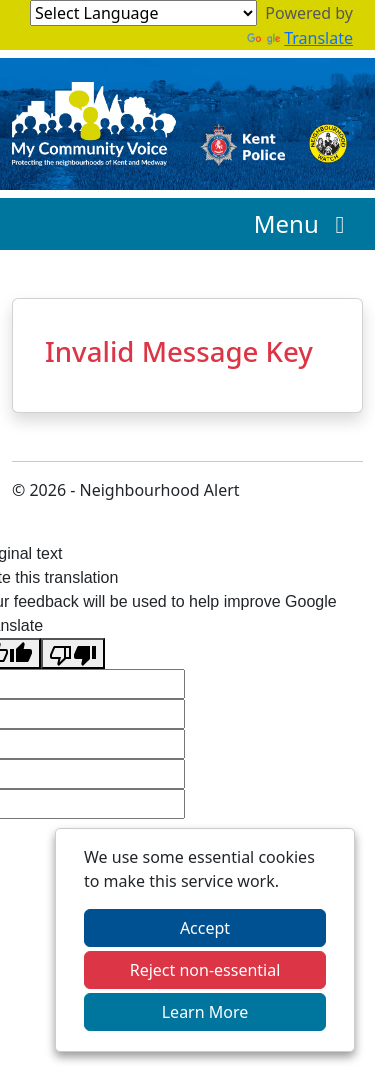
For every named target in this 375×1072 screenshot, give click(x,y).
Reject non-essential (205, 970)
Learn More (205, 1012)
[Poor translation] (73, 653)
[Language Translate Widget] (143, 13)
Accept (205, 928)
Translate (300, 38)
